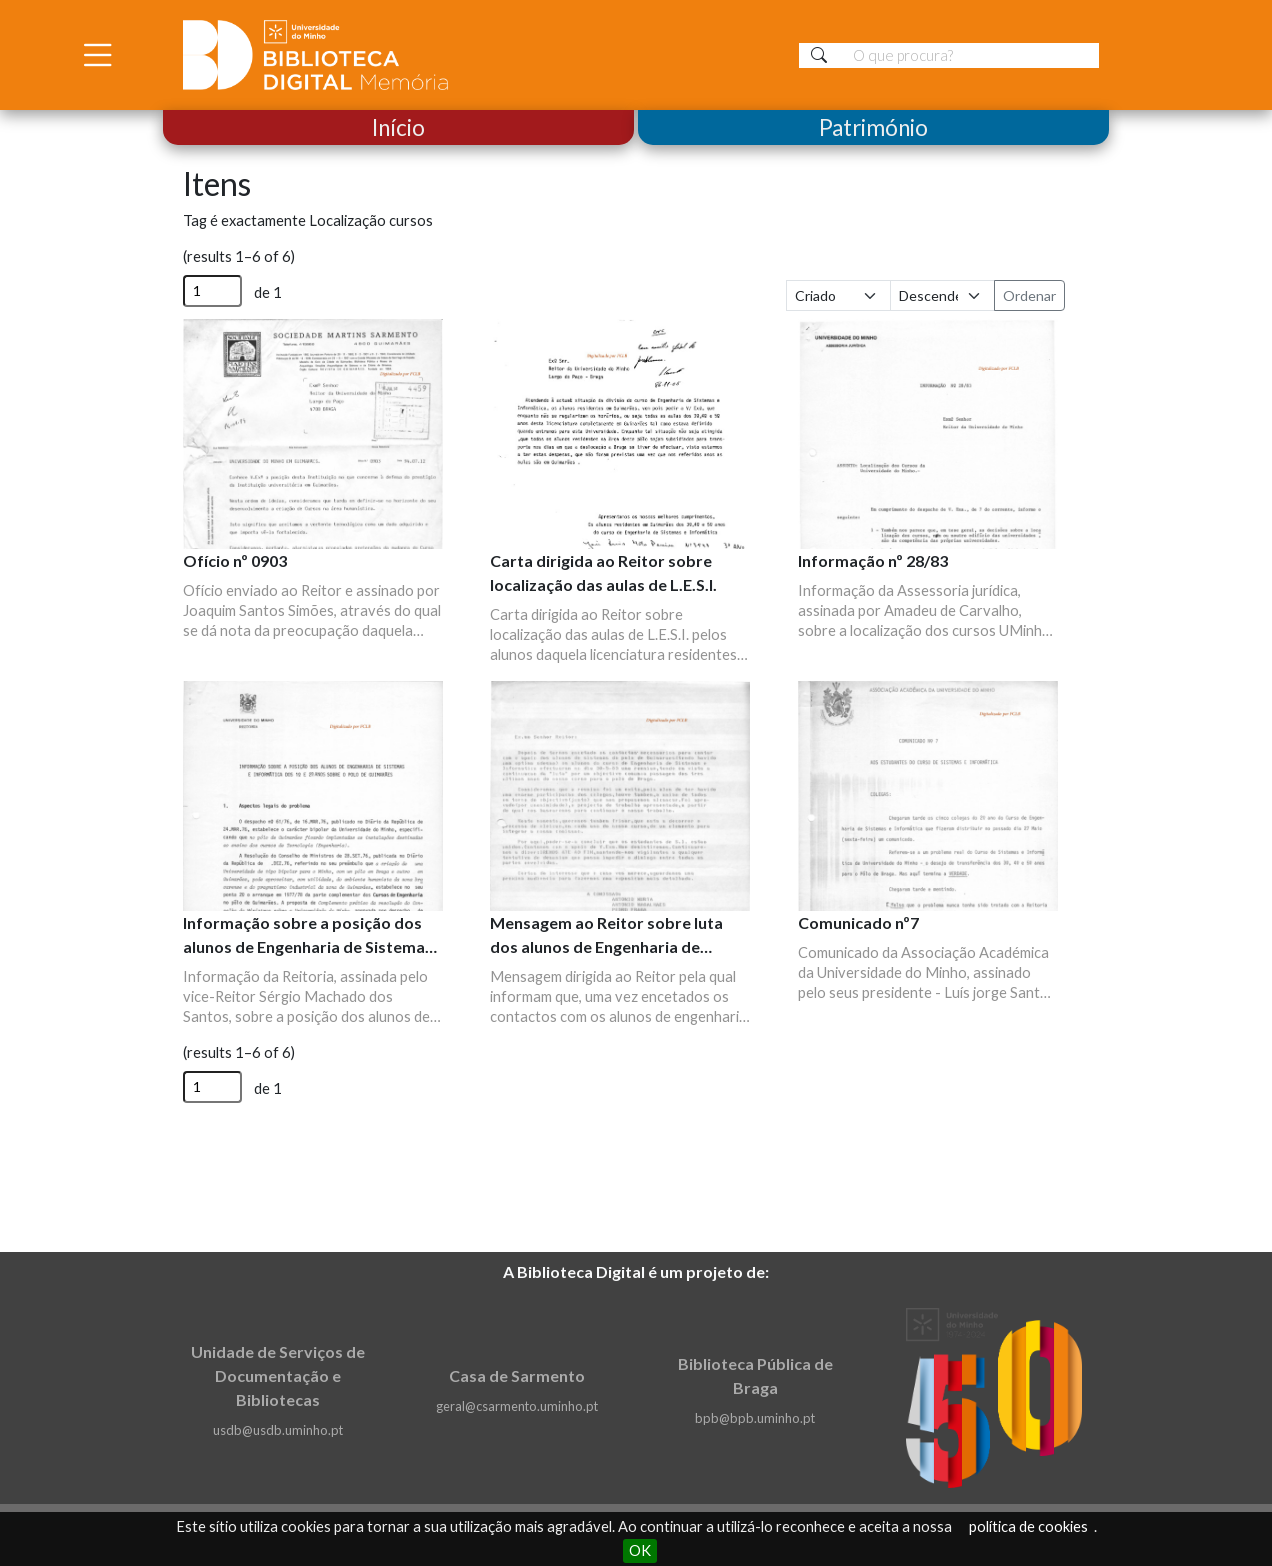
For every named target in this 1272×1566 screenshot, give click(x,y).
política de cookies (1028, 1526)
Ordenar (1029, 295)
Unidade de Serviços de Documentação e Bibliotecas (278, 1375)
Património (873, 127)
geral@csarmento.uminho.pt (517, 1406)
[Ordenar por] (838, 295)
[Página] (212, 291)
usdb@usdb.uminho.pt (278, 1430)
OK (640, 1550)
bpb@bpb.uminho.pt (755, 1418)
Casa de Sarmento (517, 1375)
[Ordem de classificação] (942, 295)
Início (398, 127)
